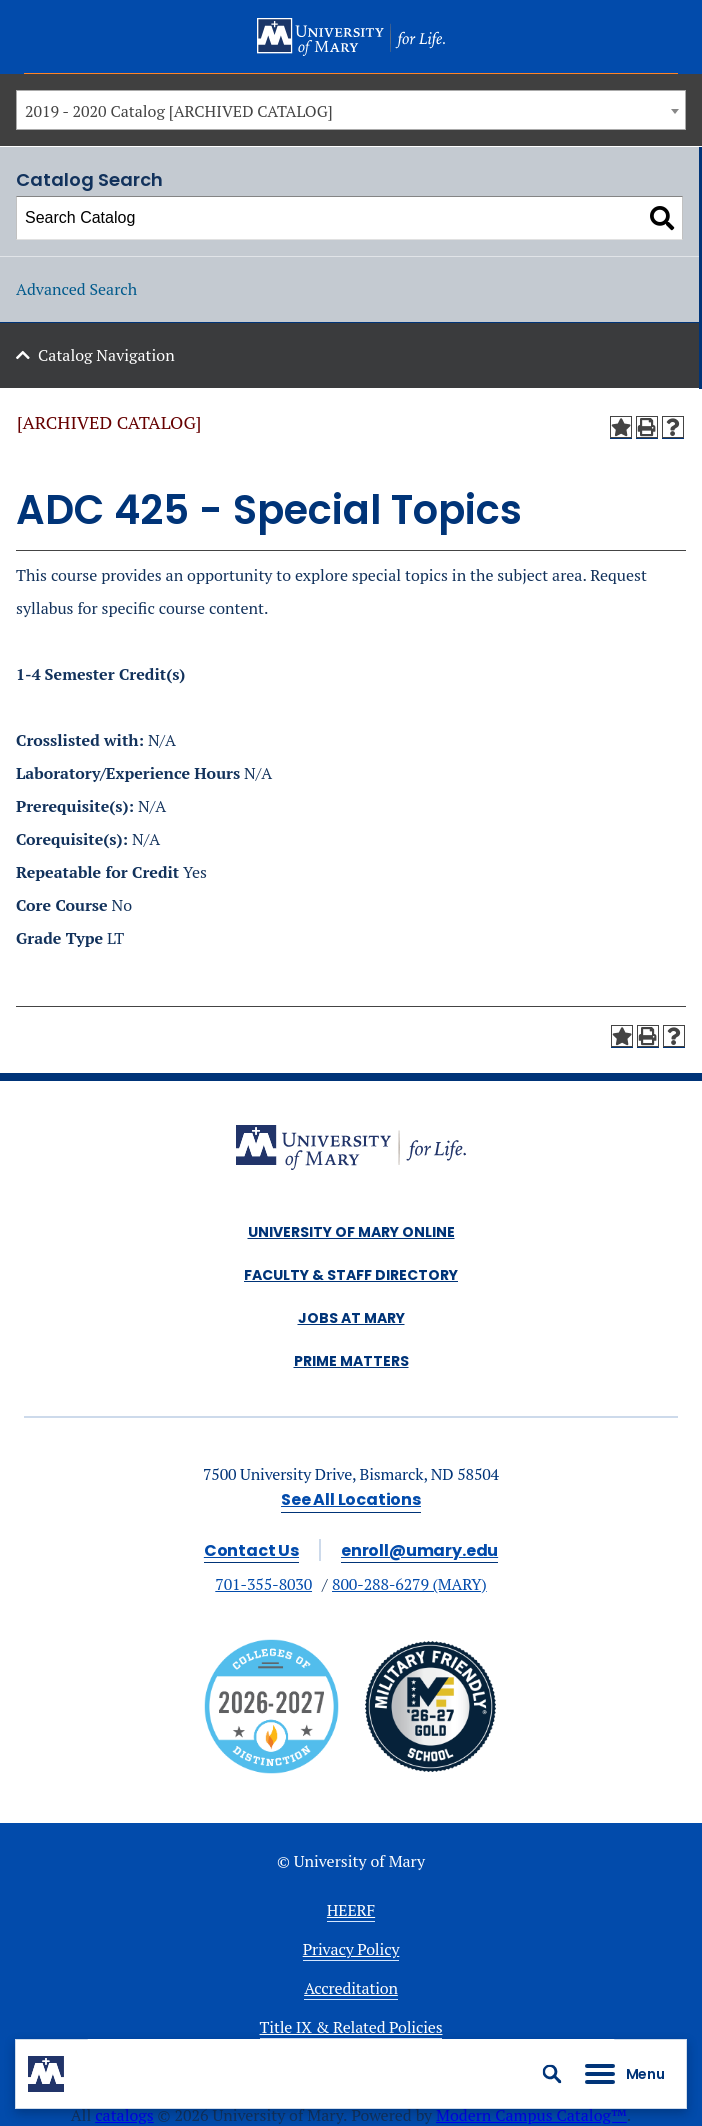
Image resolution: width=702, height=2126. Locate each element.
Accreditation (351, 1988)
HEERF (351, 1910)
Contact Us (251, 1550)
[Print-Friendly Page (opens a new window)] (647, 427)
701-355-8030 (263, 1584)
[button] (552, 2074)
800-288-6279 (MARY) (409, 1584)
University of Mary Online (351, 1232)
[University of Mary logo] (351, 37)
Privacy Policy (351, 1949)
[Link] (430, 1768)
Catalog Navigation (106, 355)
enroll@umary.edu (419, 1550)
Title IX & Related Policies (351, 2027)
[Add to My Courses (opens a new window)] (621, 427)
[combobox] (351, 110)
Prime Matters (351, 1361)
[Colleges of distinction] (271, 1768)
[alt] (351, 1150)
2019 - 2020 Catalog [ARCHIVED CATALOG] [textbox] (179, 111)
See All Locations (351, 1499)
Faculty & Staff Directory (351, 1275)
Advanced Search (76, 289)
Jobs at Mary (351, 1318)
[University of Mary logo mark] (46, 2074)
